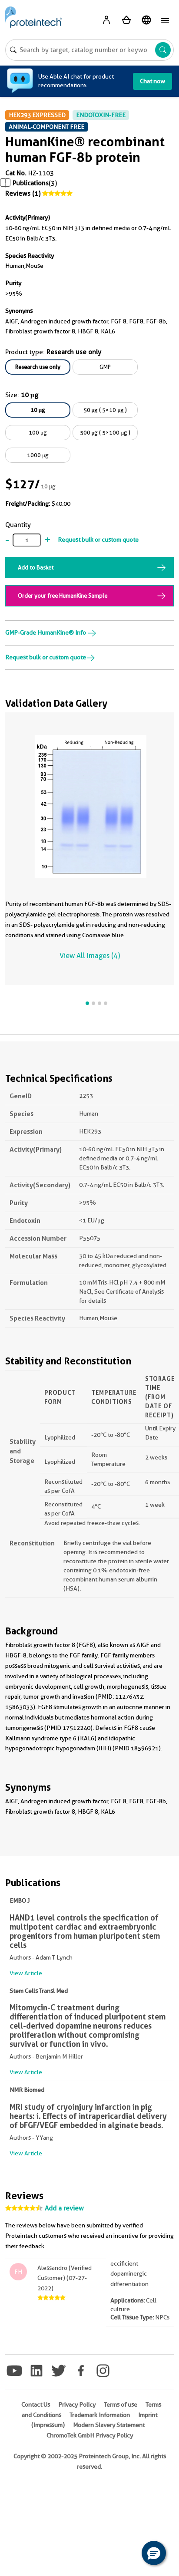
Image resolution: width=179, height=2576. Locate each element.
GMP (105, 366)
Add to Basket (35, 567)
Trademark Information (100, 2414)
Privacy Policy (77, 2404)
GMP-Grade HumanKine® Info (50, 632)
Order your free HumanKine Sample (62, 595)
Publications (31, 183)
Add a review (64, 2208)
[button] (154, 2553)
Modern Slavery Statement (109, 2424)
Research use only (37, 366)
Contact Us (35, 2404)
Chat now (152, 81)
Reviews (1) (22, 194)
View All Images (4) (90, 956)
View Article (26, 1973)
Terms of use (120, 2404)
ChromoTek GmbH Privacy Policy (89, 2435)
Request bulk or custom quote (98, 539)
